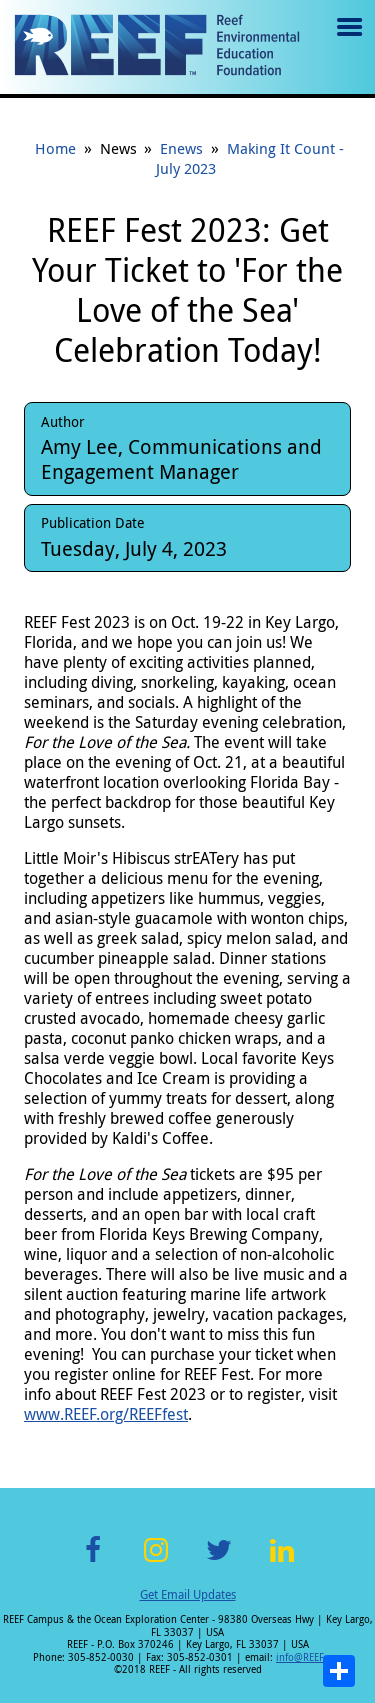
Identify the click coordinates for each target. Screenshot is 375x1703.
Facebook (93, 1561)
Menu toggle (347, 41)
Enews (181, 148)
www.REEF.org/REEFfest (106, 1414)
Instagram (156, 1561)
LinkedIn (282, 1561)
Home (55, 148)
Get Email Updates (188, 1594)
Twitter (219, 1561)
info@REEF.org (309, 1657)
